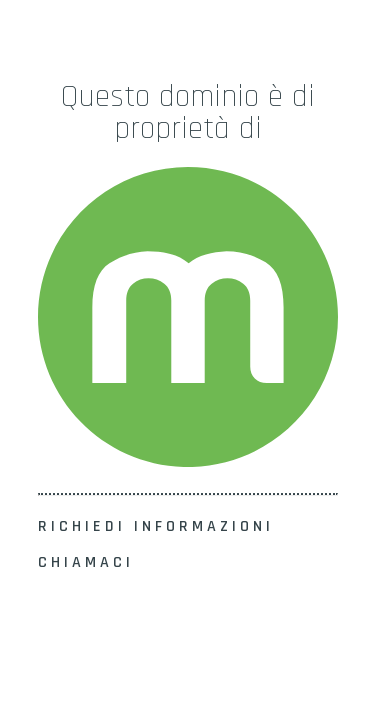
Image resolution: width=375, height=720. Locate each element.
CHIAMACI (86, 562)
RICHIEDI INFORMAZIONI (156, 526)
